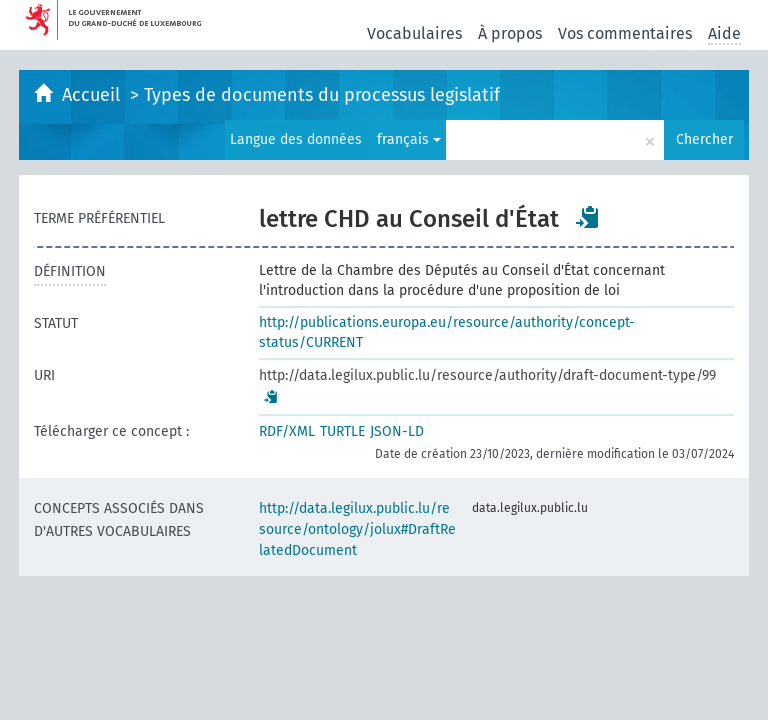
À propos (510, 33)
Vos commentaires (625, 33)
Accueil (93, 95)
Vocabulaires (414, 33)
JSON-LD (397, 431)
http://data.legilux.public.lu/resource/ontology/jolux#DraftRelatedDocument (357, 529)
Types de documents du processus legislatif (322, 95)
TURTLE (342, 431)
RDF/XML (287, 431)
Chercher (704, 139)
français (409, 139)
